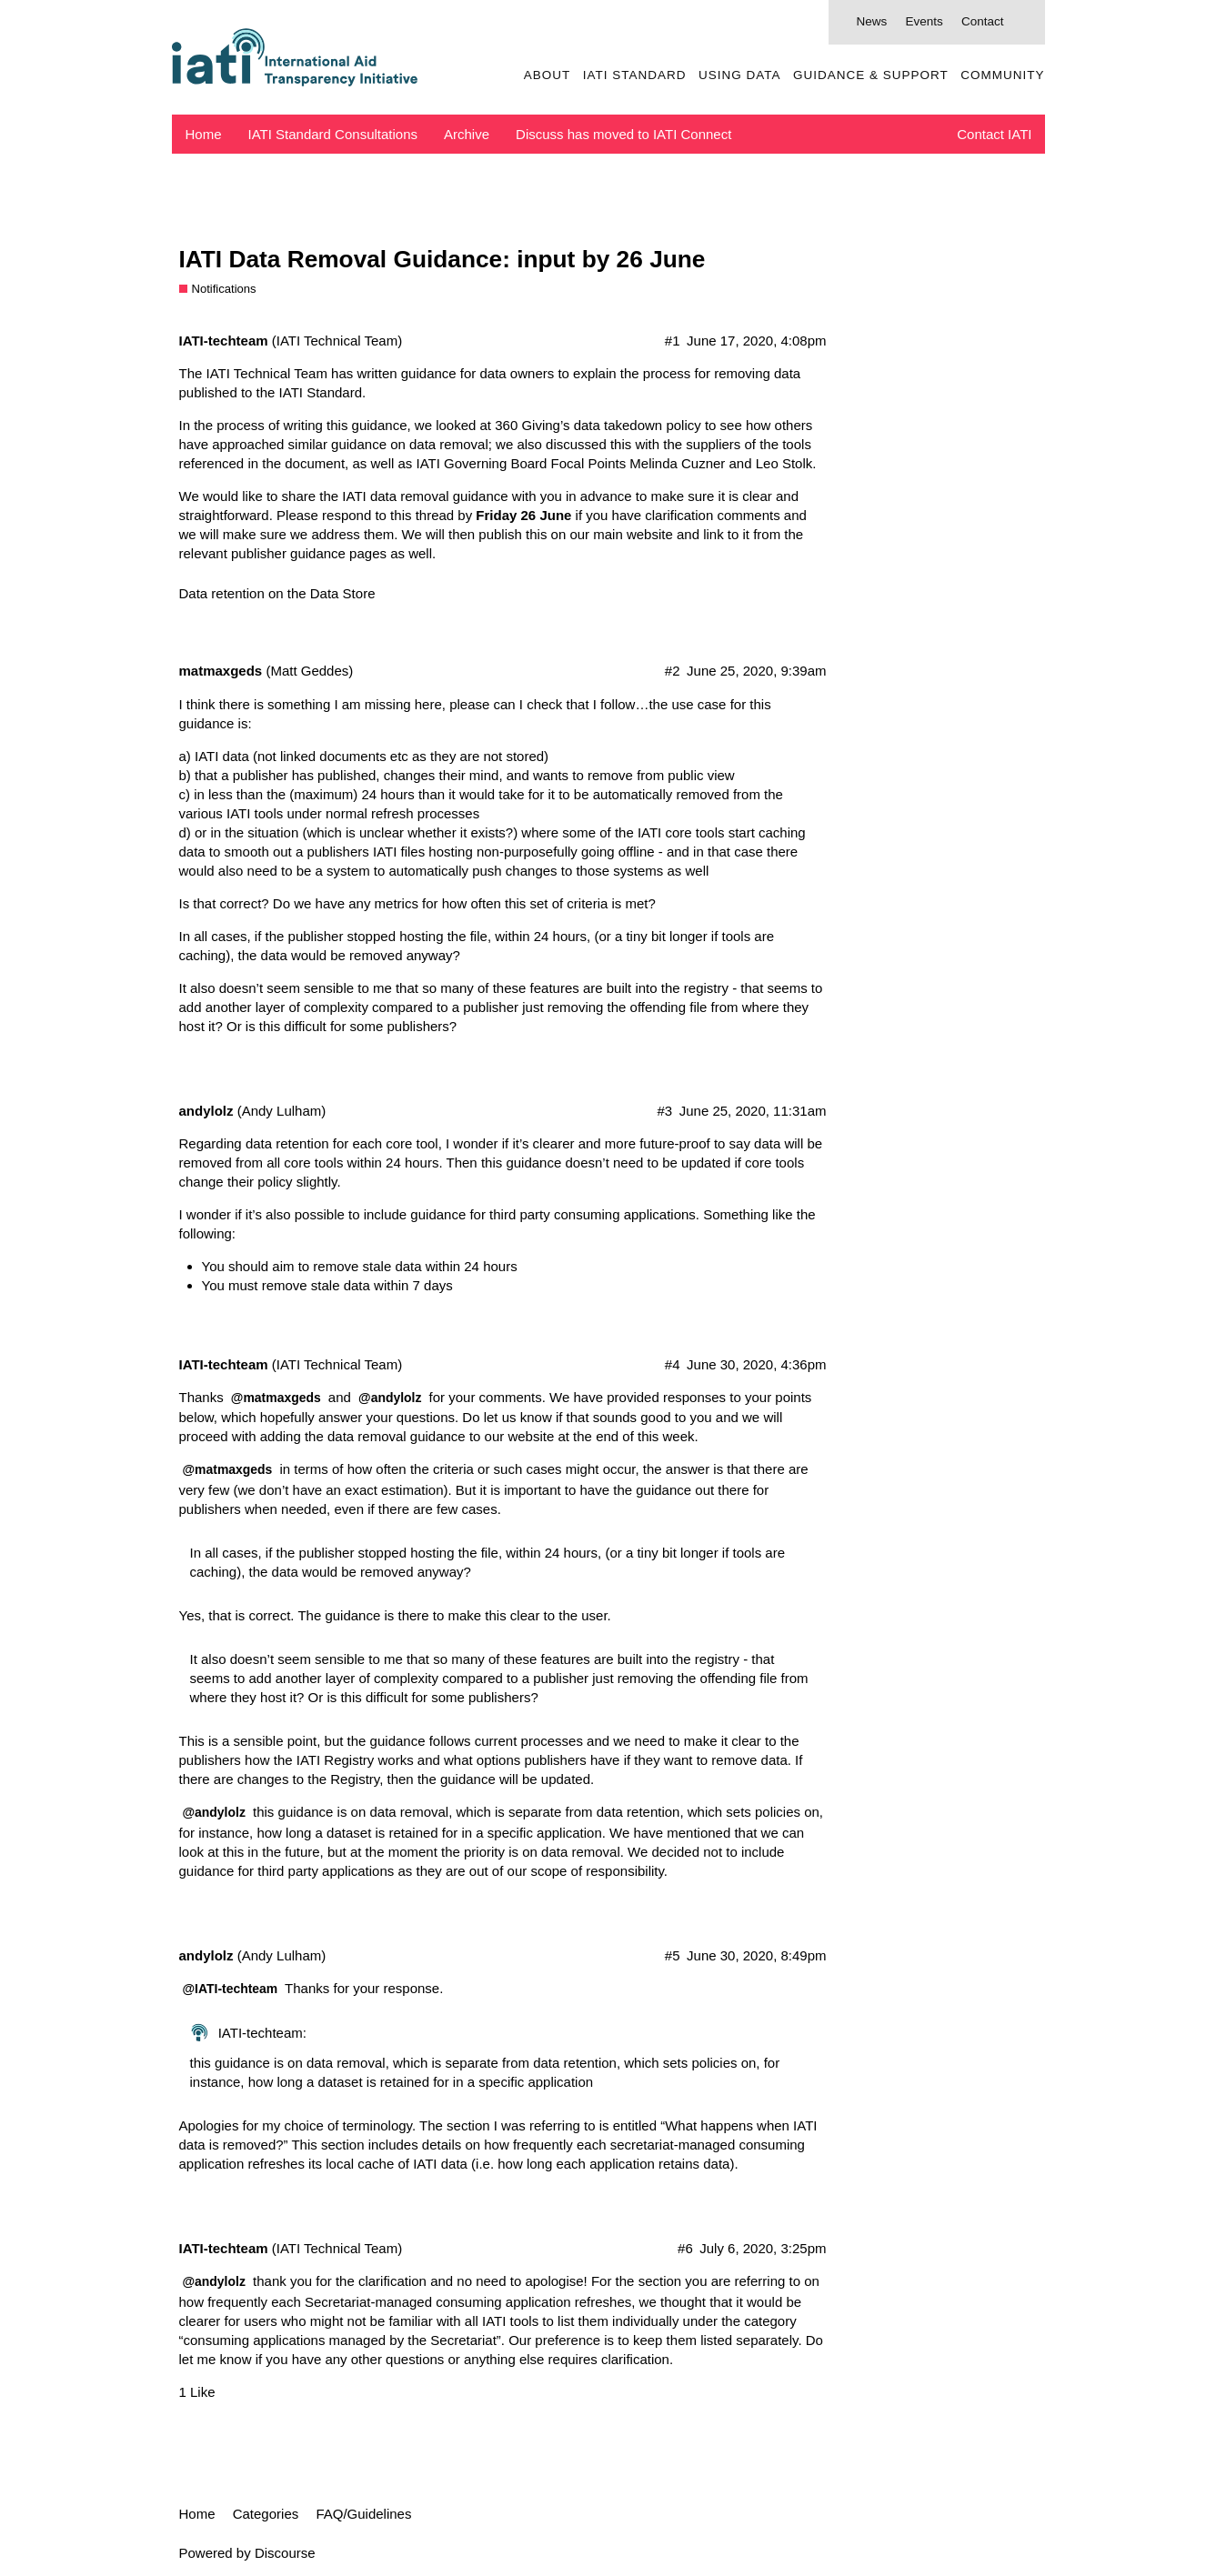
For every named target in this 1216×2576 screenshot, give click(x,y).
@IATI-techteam (230, 1988)
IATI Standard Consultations (333, 134)
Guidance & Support (871, 75)
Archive (466, 134)
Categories (266, 2513)
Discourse (285, 2553)
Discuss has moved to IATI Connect (623, 134)
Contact (982, 21)
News (871, 21)
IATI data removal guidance (425, 496)
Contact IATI (994, 134)
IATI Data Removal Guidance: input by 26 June (442, 259)
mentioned (698, 1832)
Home (204, 134)
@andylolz (389, 1397)
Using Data (739, 75)
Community (1002, 75)
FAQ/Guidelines (363, 2513)
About (547, 75)
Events (923, 21)
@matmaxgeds (276, 1397)
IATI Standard (635, 75)
